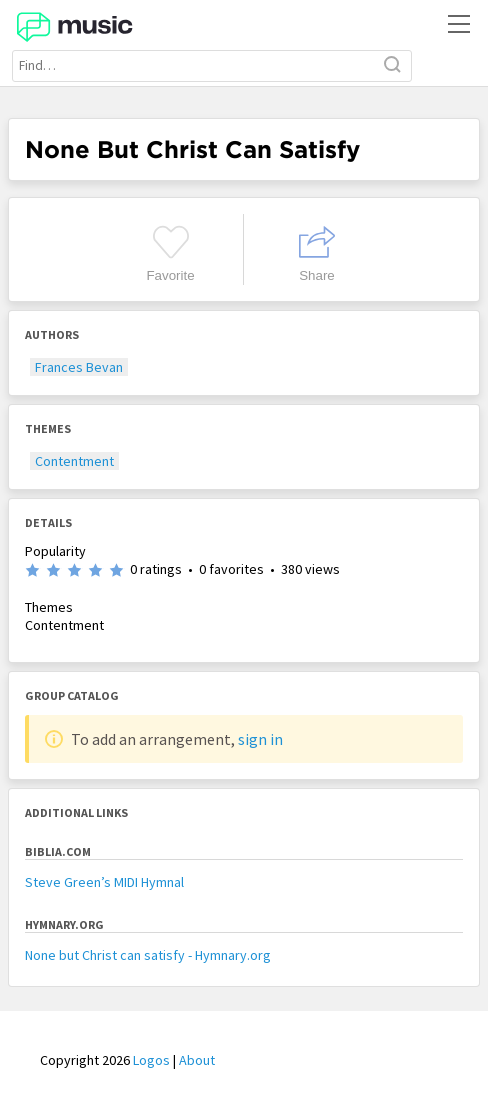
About (197, 1060)
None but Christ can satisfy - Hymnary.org (148, 955)
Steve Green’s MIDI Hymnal (104, 882)
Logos (151, 1060)
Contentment (74, 461)
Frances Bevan (79, 367)
